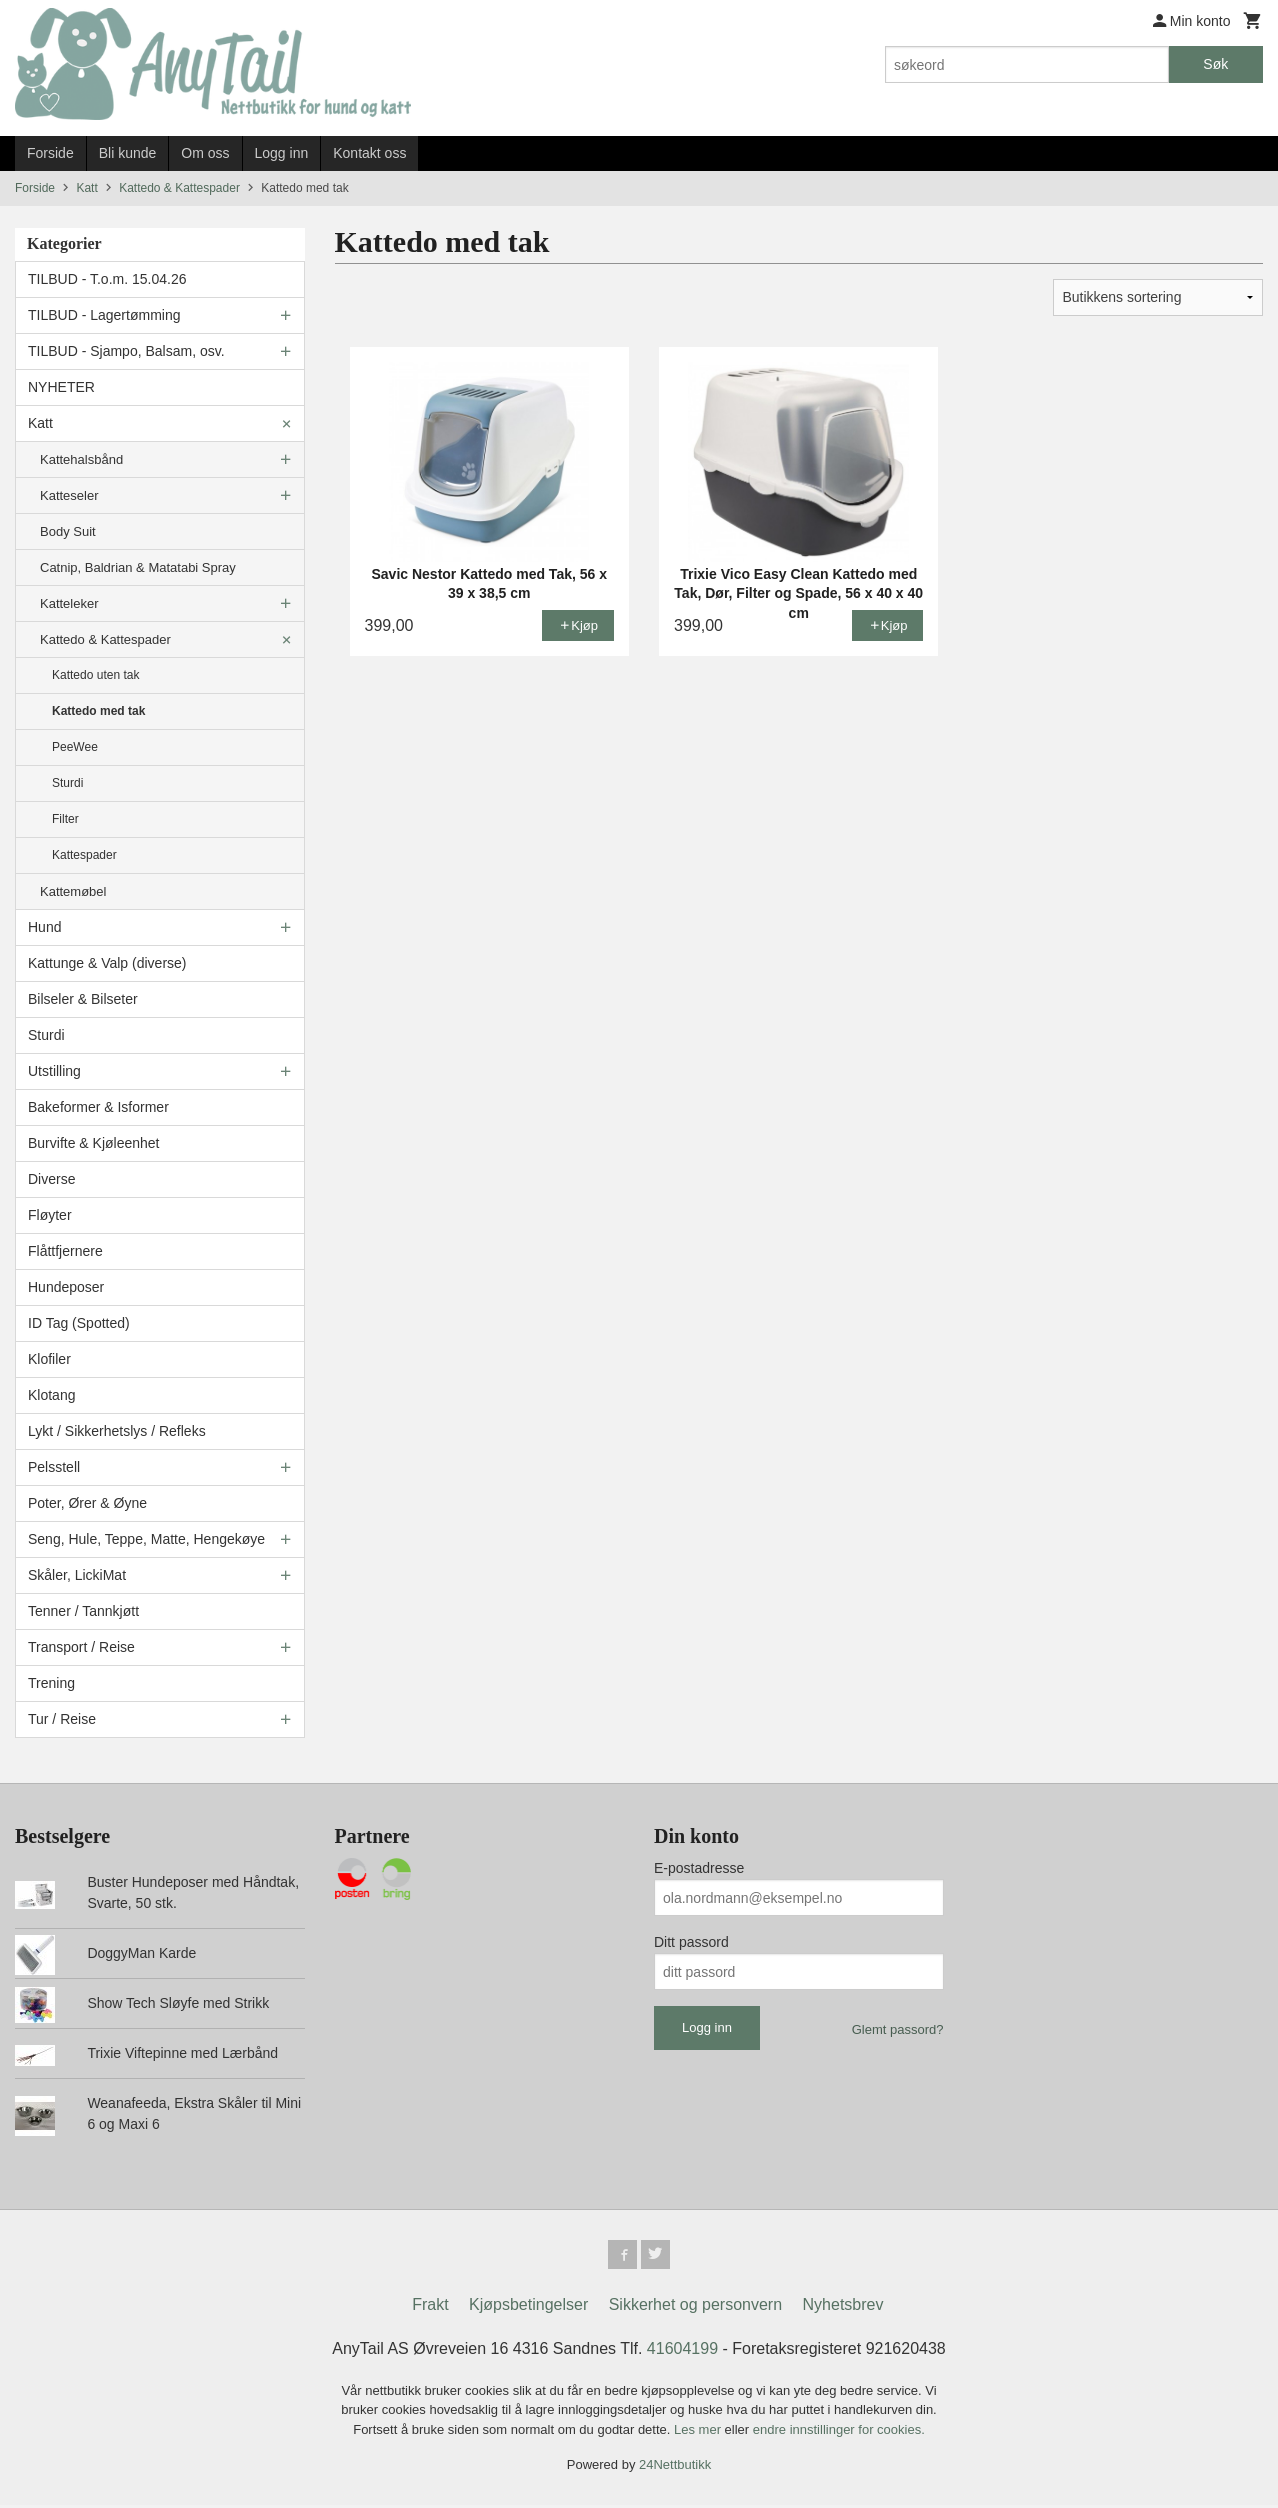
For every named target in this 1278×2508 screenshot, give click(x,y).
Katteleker (69, 603)
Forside (50, 153)
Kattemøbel (73, 891)
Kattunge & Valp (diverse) (107, 963)
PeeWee (75, 747)
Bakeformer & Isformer (98, 1107)
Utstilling (54, 1071)
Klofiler (49, 1359)
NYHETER (61, 387)
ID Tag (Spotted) (79, 1323)
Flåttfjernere (65, 1251)
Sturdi (67, 783)
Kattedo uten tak (95, 675)
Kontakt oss (369, 153)
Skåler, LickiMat (77, 1575)
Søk (1215, 64)
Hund (44, 927)
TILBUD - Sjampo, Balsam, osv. (126, 351)
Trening (51, 1683)
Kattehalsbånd (81, 459)
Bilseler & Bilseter (83, 999)
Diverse (51, 1179)
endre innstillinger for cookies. (839, 2432)
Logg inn (282, 153)
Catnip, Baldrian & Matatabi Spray (138, 567)
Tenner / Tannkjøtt (83, 1611)
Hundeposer (66, 1287)
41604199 (682, 2351)
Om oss (205, 153)
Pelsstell (54, 1467)
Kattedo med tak (98, 711)
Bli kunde (128, 153)
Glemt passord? (898, 2029)
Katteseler (69, 495)
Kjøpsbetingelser (528, 2307)
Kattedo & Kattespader (105, 639)
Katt (40, 423)
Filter (65, 819)
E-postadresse (699, 1868)
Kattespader (84, 855)
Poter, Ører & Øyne (87, 1503)
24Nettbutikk (675, 2468)
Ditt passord (691, 1942)
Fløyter (50, 1215)
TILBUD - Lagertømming (104, 315)
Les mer (699, 2432)
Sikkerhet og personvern (695, 2307)
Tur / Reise (62, 1719)
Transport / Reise (81, 1647)
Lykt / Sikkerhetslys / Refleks (117, 1431)
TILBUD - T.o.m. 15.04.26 (107, 279)
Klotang (51, 1395)
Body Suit (68, 531)
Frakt (430, 2307)
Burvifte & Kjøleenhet (94, 1143)
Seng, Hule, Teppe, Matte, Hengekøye (146, 1539)
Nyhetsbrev (843, 2307)
